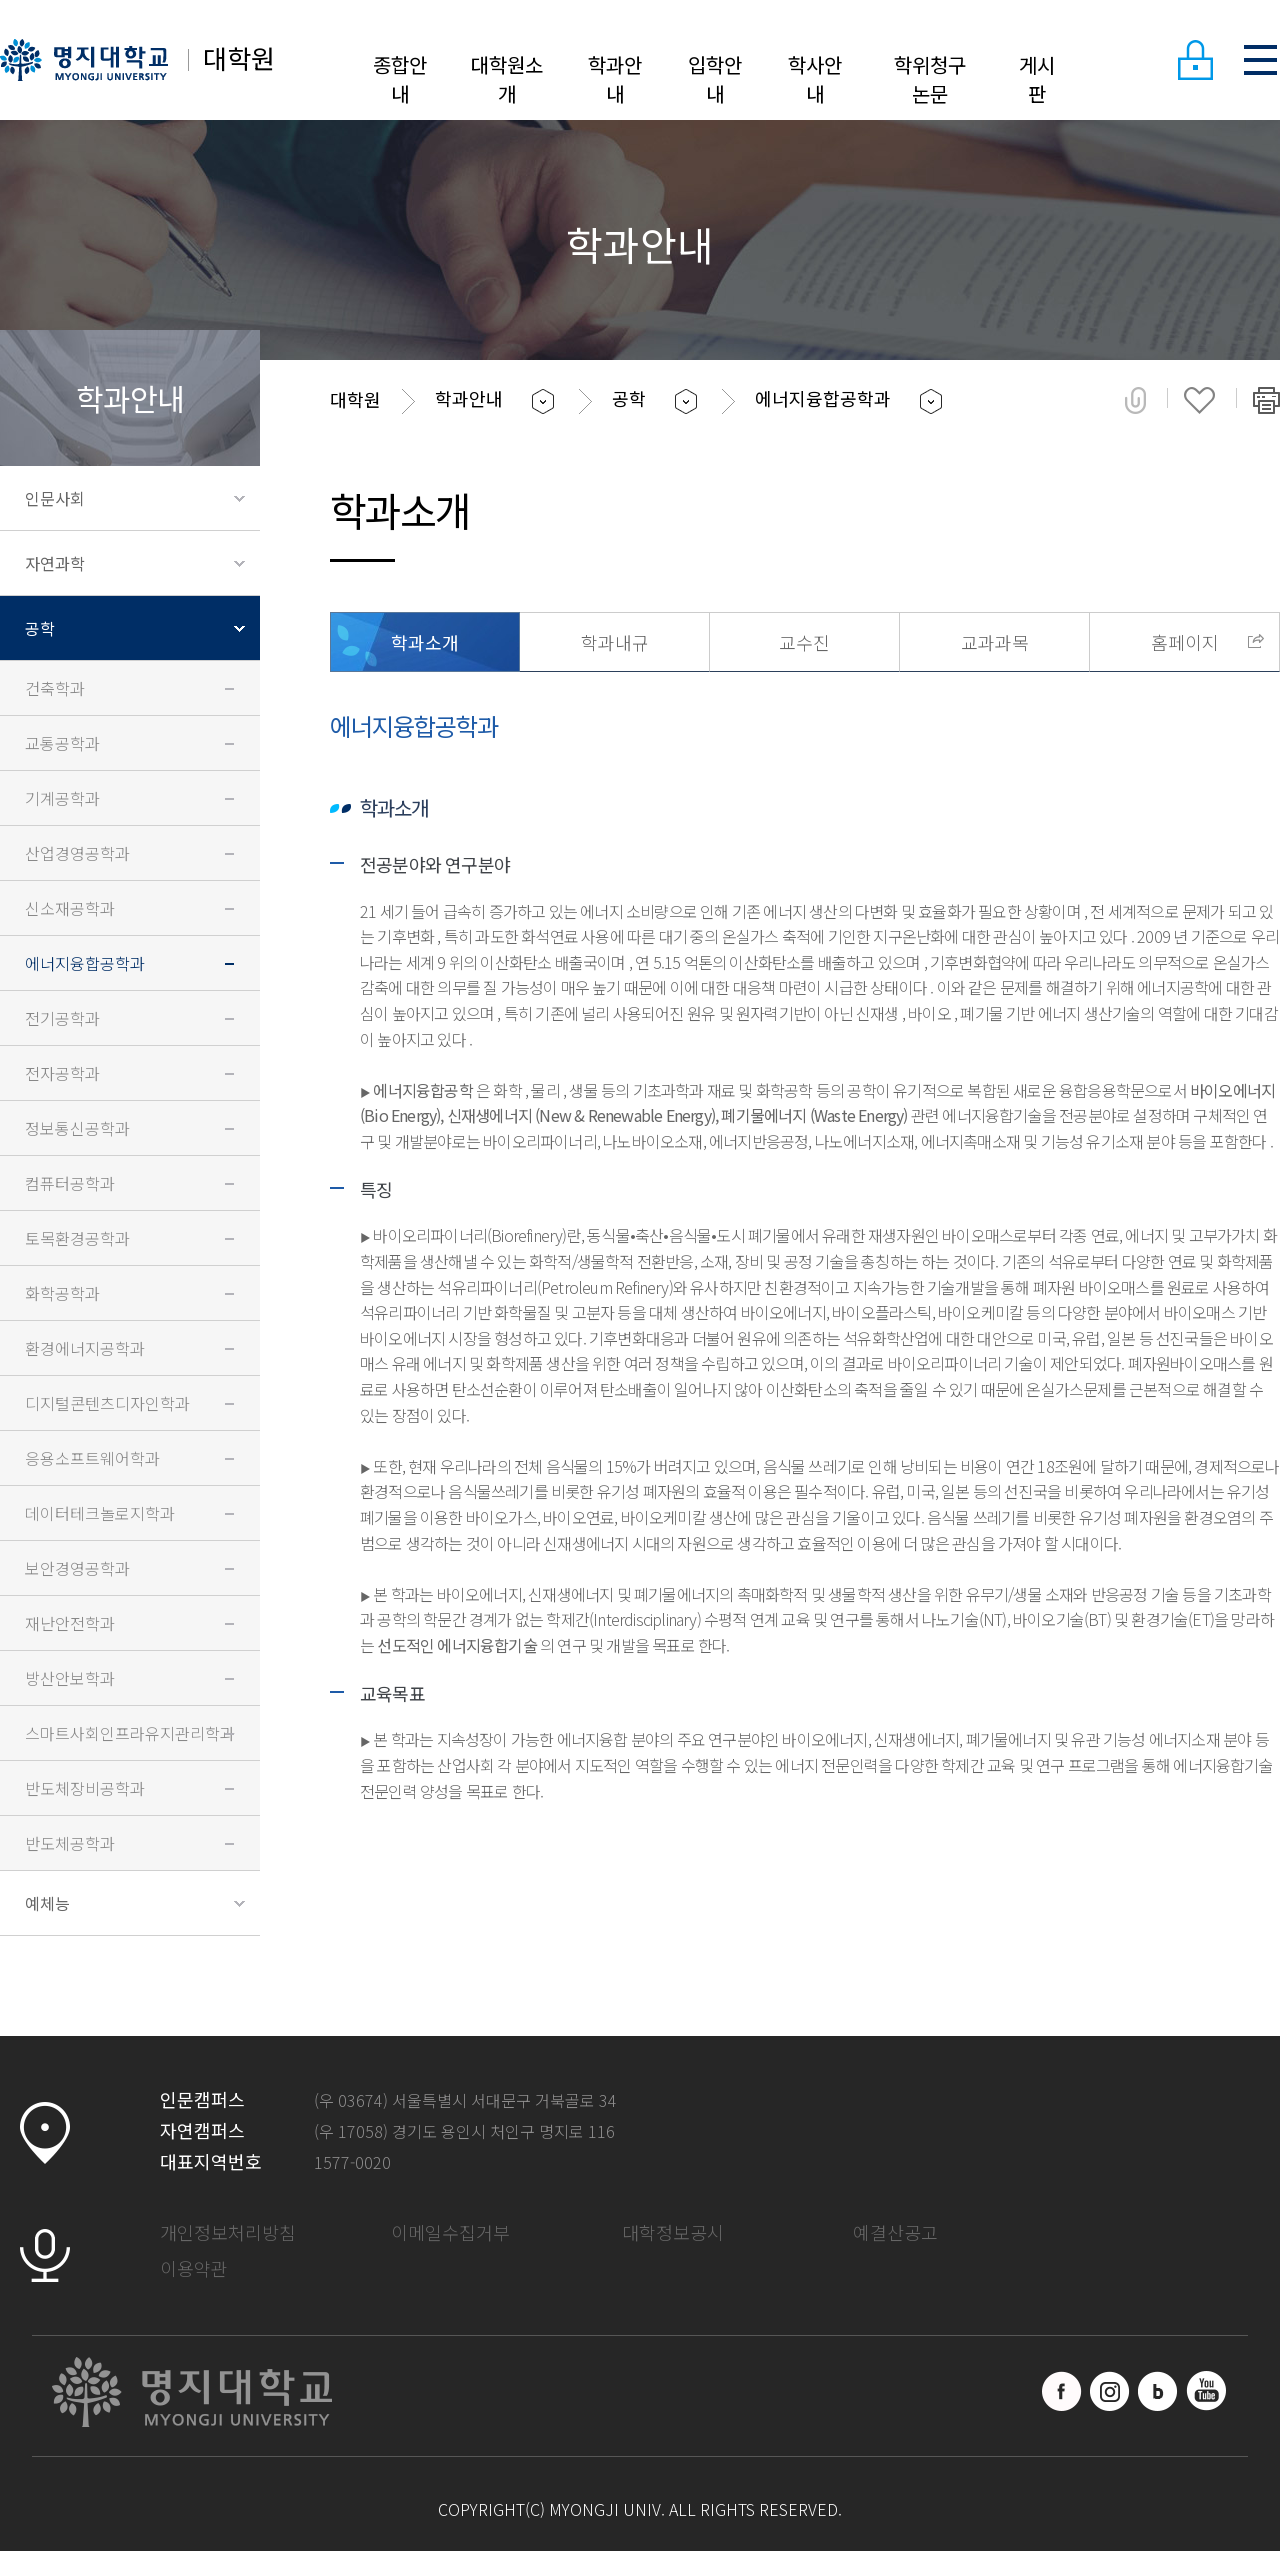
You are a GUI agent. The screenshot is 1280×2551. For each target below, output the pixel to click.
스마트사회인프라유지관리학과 (130, 1733)
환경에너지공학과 (85, 1348)
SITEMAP (1260, 60)
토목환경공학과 (77, 1238)
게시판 (1037, 79)
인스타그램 (1110, 2391)
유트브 (1206, 2391)
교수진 (804, 642)
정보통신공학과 (77, 1128)
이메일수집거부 (450, 2232)
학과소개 (425, 642)
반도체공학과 (70, 1843)
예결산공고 (895, 2232)
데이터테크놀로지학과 (100, 1513)
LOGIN (1195, 60)
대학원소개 (507, 79)
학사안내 (815, 79)
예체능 (47, 1903)
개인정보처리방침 (228, 2232)
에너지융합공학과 (85, 963)
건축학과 (55, 688)
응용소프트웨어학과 (92, 1458)
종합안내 (400, 79)
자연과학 (55, 563)
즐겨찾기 (1199, 400)
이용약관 (194, 2268)
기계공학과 (62, 798)
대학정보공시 (673, 2232)
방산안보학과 (70, 1678)
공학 (40, 628)
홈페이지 (1185, 642)
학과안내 (615, 79)
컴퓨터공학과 (70, 1183)
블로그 (1158, 2391)
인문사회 (55, 498)
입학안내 (715, 79)
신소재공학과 (70, 908)
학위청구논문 (930, 79)
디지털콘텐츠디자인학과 (107, 1403)
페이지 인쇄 (1266, 400)
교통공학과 (62, 743)
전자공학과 (62, 1073)
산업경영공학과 (77, 853)
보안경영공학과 (77, 1568)
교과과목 (995, 642)
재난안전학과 (70, 1623)
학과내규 (615, 642)
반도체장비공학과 (85, 1788)
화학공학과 (62, 1293)
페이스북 (1062, 2391)
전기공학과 (62, 1018)
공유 (1135, 400)
